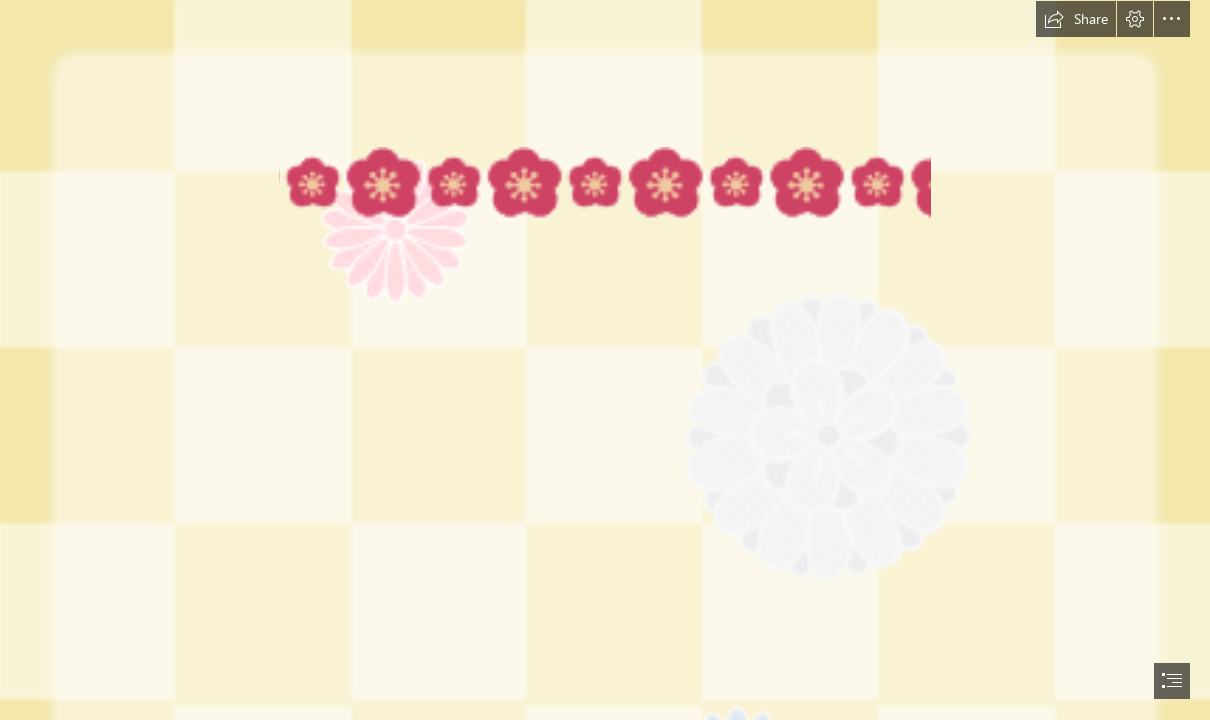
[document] (605, 360)
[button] (1076, 19)
